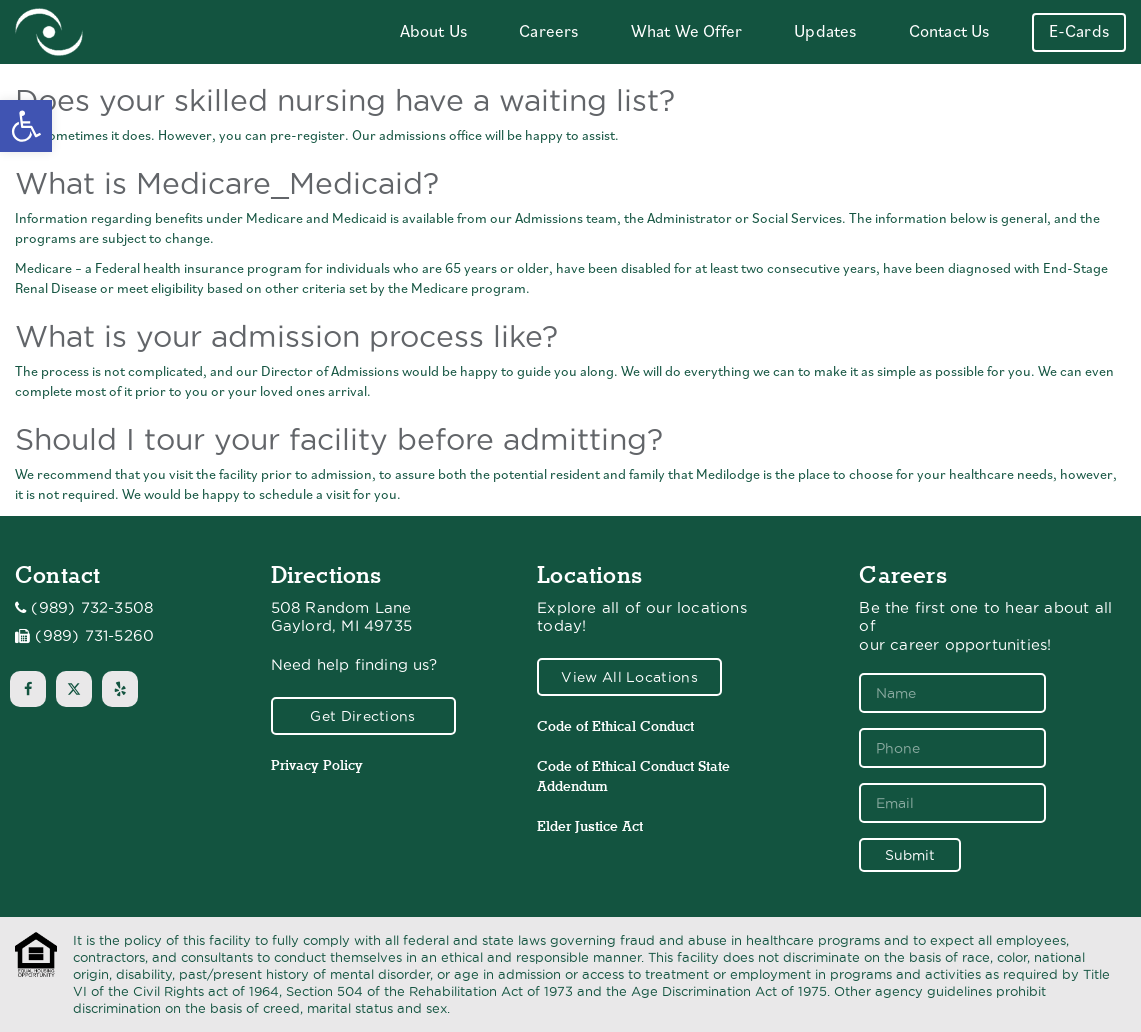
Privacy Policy (317, 765)
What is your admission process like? (286, 336)
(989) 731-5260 (94, 636)
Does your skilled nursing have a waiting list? (345, 100)
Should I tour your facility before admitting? (339, 439)
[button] (26, 126)
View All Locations (629, 677)
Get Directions (362, 716)
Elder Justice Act (590, 826)
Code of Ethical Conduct (615, 726)
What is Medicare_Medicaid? (227, 183)
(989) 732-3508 (92, 608)
